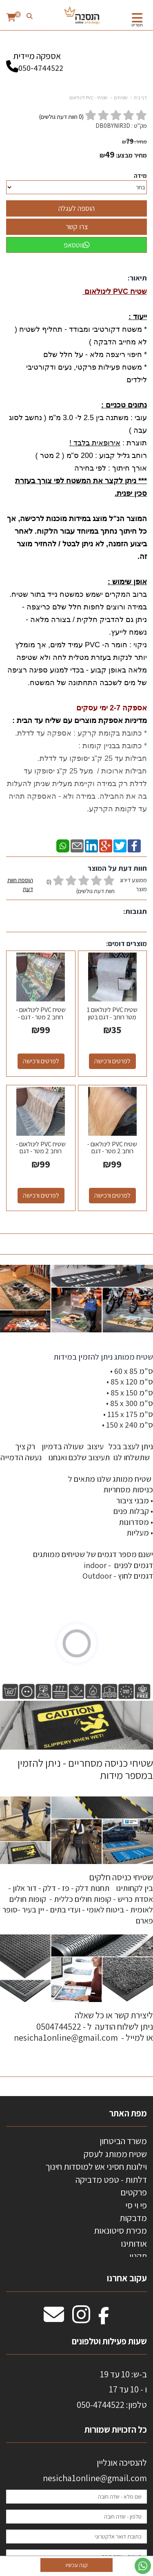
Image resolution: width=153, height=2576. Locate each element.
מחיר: (134, 141)
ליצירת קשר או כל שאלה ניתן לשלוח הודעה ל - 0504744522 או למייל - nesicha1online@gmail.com (83, 2026)
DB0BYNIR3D (112, 125)
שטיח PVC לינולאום (114, 291)
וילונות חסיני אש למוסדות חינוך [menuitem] (96, 2166)
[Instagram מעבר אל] (81, 2318)
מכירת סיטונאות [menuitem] (120, 2230)
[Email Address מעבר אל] (54, 2318)
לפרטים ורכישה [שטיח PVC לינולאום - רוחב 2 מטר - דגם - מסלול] (41, 1061)
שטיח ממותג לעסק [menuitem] (115, 2154)
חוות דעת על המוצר (117, 868)
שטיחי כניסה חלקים (121, 1877)
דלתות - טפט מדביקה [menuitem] (111, 2179)
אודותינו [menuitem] (134, 2243)
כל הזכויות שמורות (115, 2429)
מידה (140, 176)
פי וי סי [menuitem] (136, 2205)
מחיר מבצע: (131, 155)
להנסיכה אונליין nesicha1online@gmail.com (95, 2470)
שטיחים (121, 97)
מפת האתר (128, 2113)
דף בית (140, 97)
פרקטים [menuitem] (133, 2192)
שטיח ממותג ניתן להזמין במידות (102, 1357)
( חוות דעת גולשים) (61, 116)
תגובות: (135, 911)
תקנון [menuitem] (138, 2256)
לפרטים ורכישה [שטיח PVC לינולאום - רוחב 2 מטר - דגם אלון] (112, 1195)
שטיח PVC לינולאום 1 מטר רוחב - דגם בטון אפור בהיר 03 (112, 1016)
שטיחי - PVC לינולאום (88, 97)
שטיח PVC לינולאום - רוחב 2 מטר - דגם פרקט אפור (41, 1151)
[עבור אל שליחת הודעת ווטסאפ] (143, 2566)
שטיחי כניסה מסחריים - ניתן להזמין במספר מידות (84, 1769)
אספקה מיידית (36, 58)
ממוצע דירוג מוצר (76, 886)
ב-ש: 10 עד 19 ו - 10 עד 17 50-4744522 (112, 2389)
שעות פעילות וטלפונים (109, 2341)
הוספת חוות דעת (20, 884)
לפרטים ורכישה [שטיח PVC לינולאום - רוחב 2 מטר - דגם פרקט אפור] (41, 1195)
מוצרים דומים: (126, 943)
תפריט (137, 25)
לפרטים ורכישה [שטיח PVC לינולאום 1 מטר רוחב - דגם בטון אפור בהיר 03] (112, 1061)
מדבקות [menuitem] (133, 2217)
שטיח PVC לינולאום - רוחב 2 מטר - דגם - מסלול (41, 1016)
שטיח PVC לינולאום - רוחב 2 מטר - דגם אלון (112, 1151)
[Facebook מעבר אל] (103, 2318)
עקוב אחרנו (127, 2278)
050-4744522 (40, 68)
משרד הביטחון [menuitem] (123, 2141)
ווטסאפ (77, 245)
